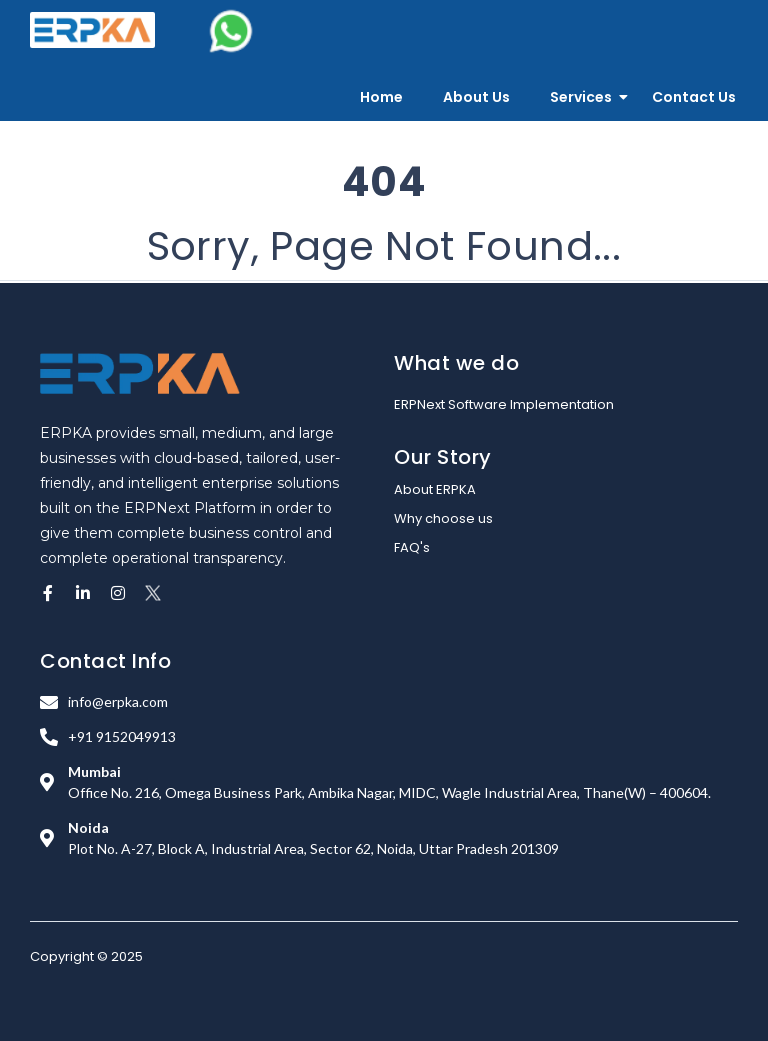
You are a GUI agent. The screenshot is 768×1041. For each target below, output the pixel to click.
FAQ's (412, 547)
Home (381, 97)
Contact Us (694, 97)
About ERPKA (435, 489)
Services (582, 97)
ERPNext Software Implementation (504, 404)
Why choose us (443, 518)
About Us (476, 97)
